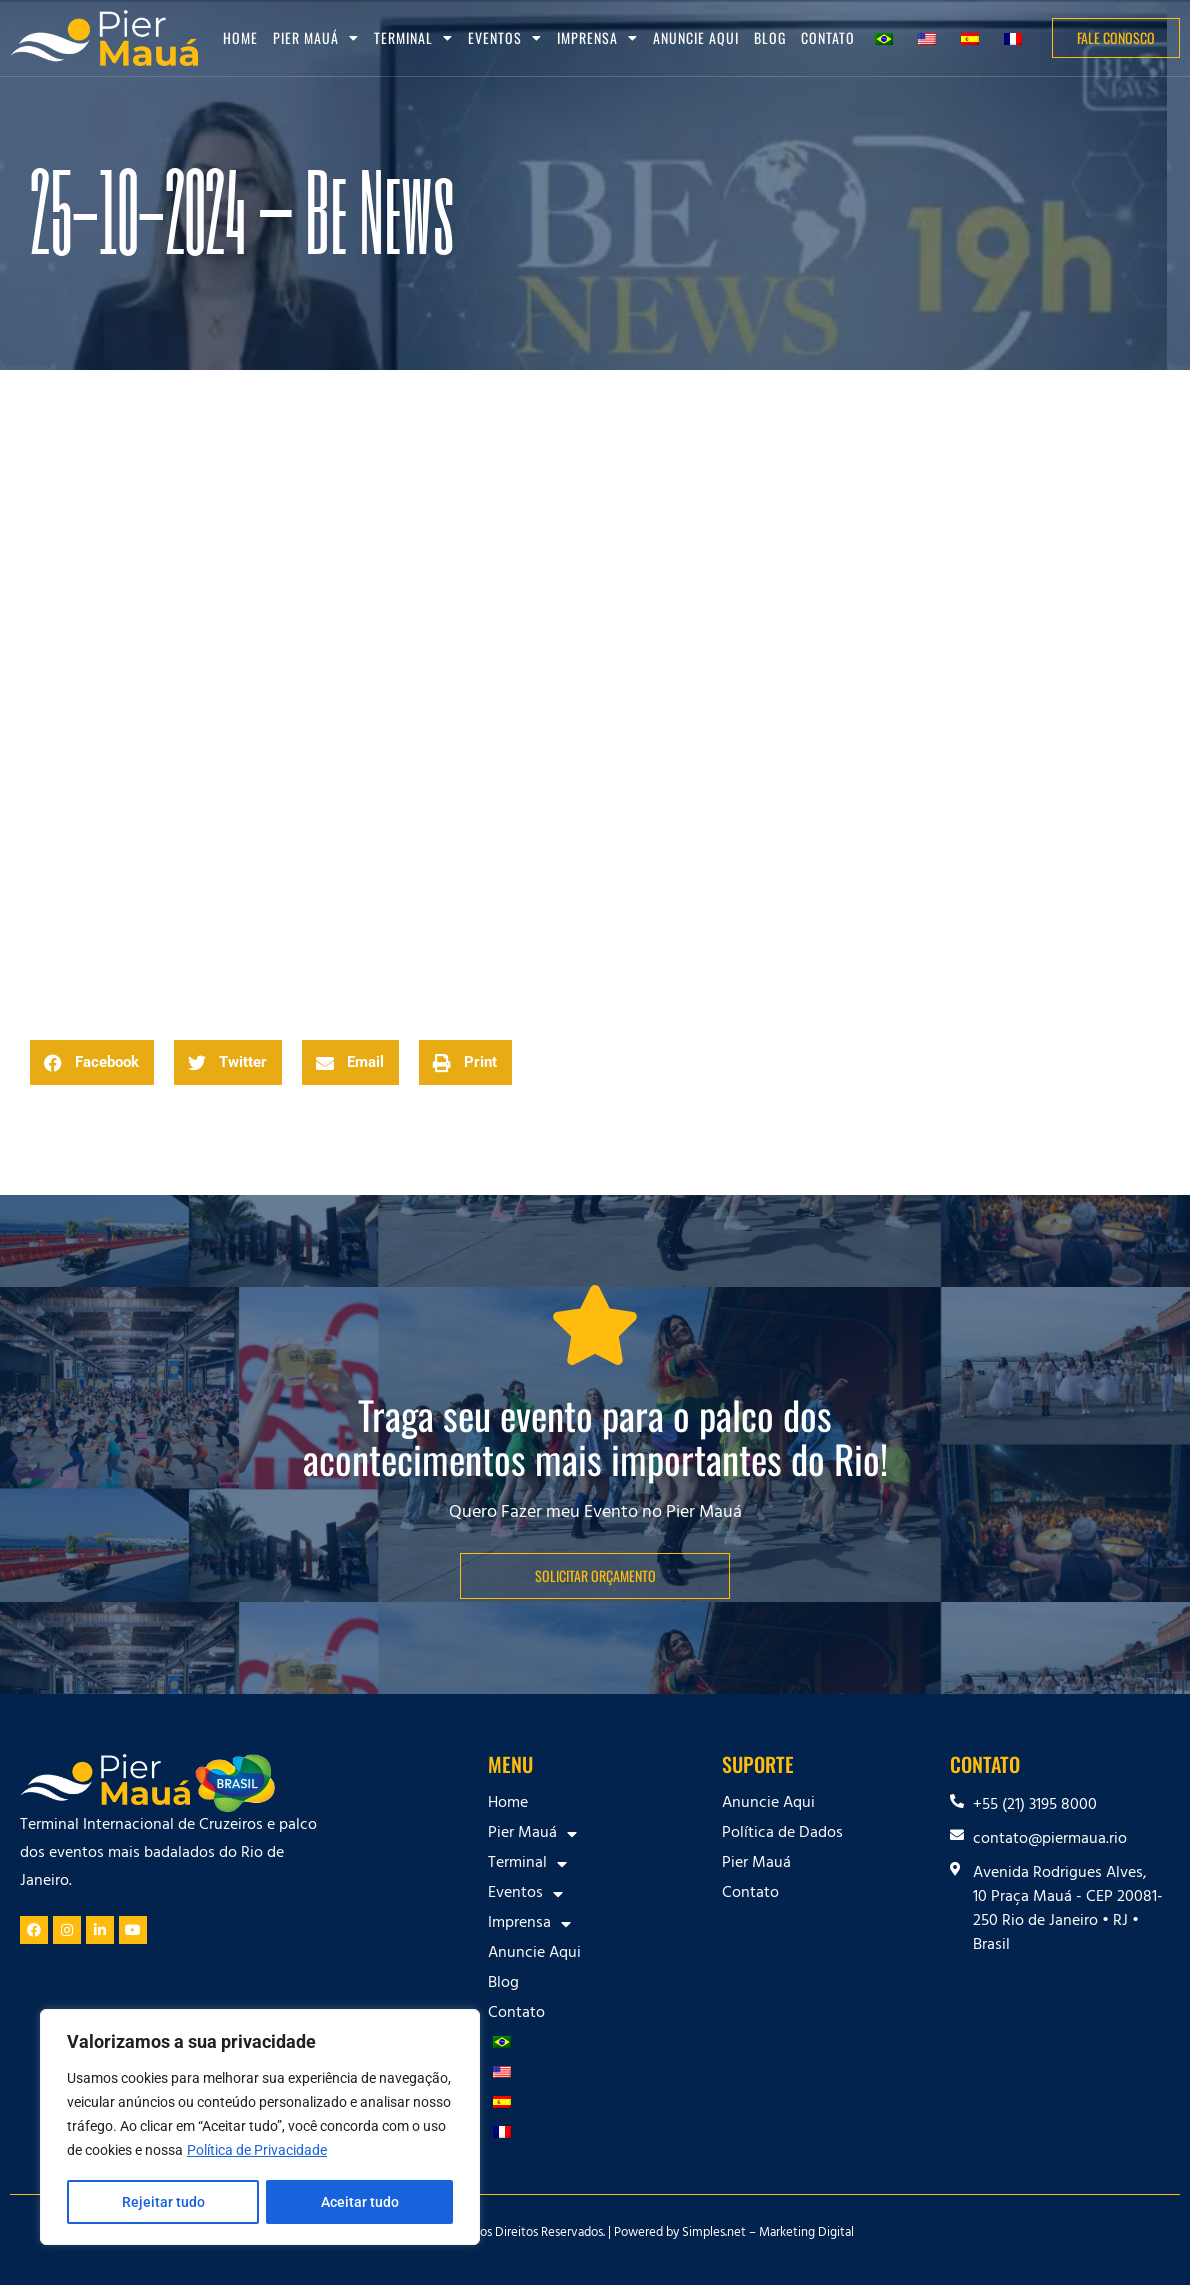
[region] (260, 2128)
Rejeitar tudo (162, 2202)
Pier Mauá (316, 38)
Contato (828, 37)
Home (240, 37)
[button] (92, 1062)
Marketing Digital (806, 2234)
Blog (770, 37)
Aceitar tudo (360, 2202)
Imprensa (597, 38)
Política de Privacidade (257, 2152)
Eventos (505, 38)
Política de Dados (782, 1834)
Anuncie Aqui (696, 37)
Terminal (413, 38)
